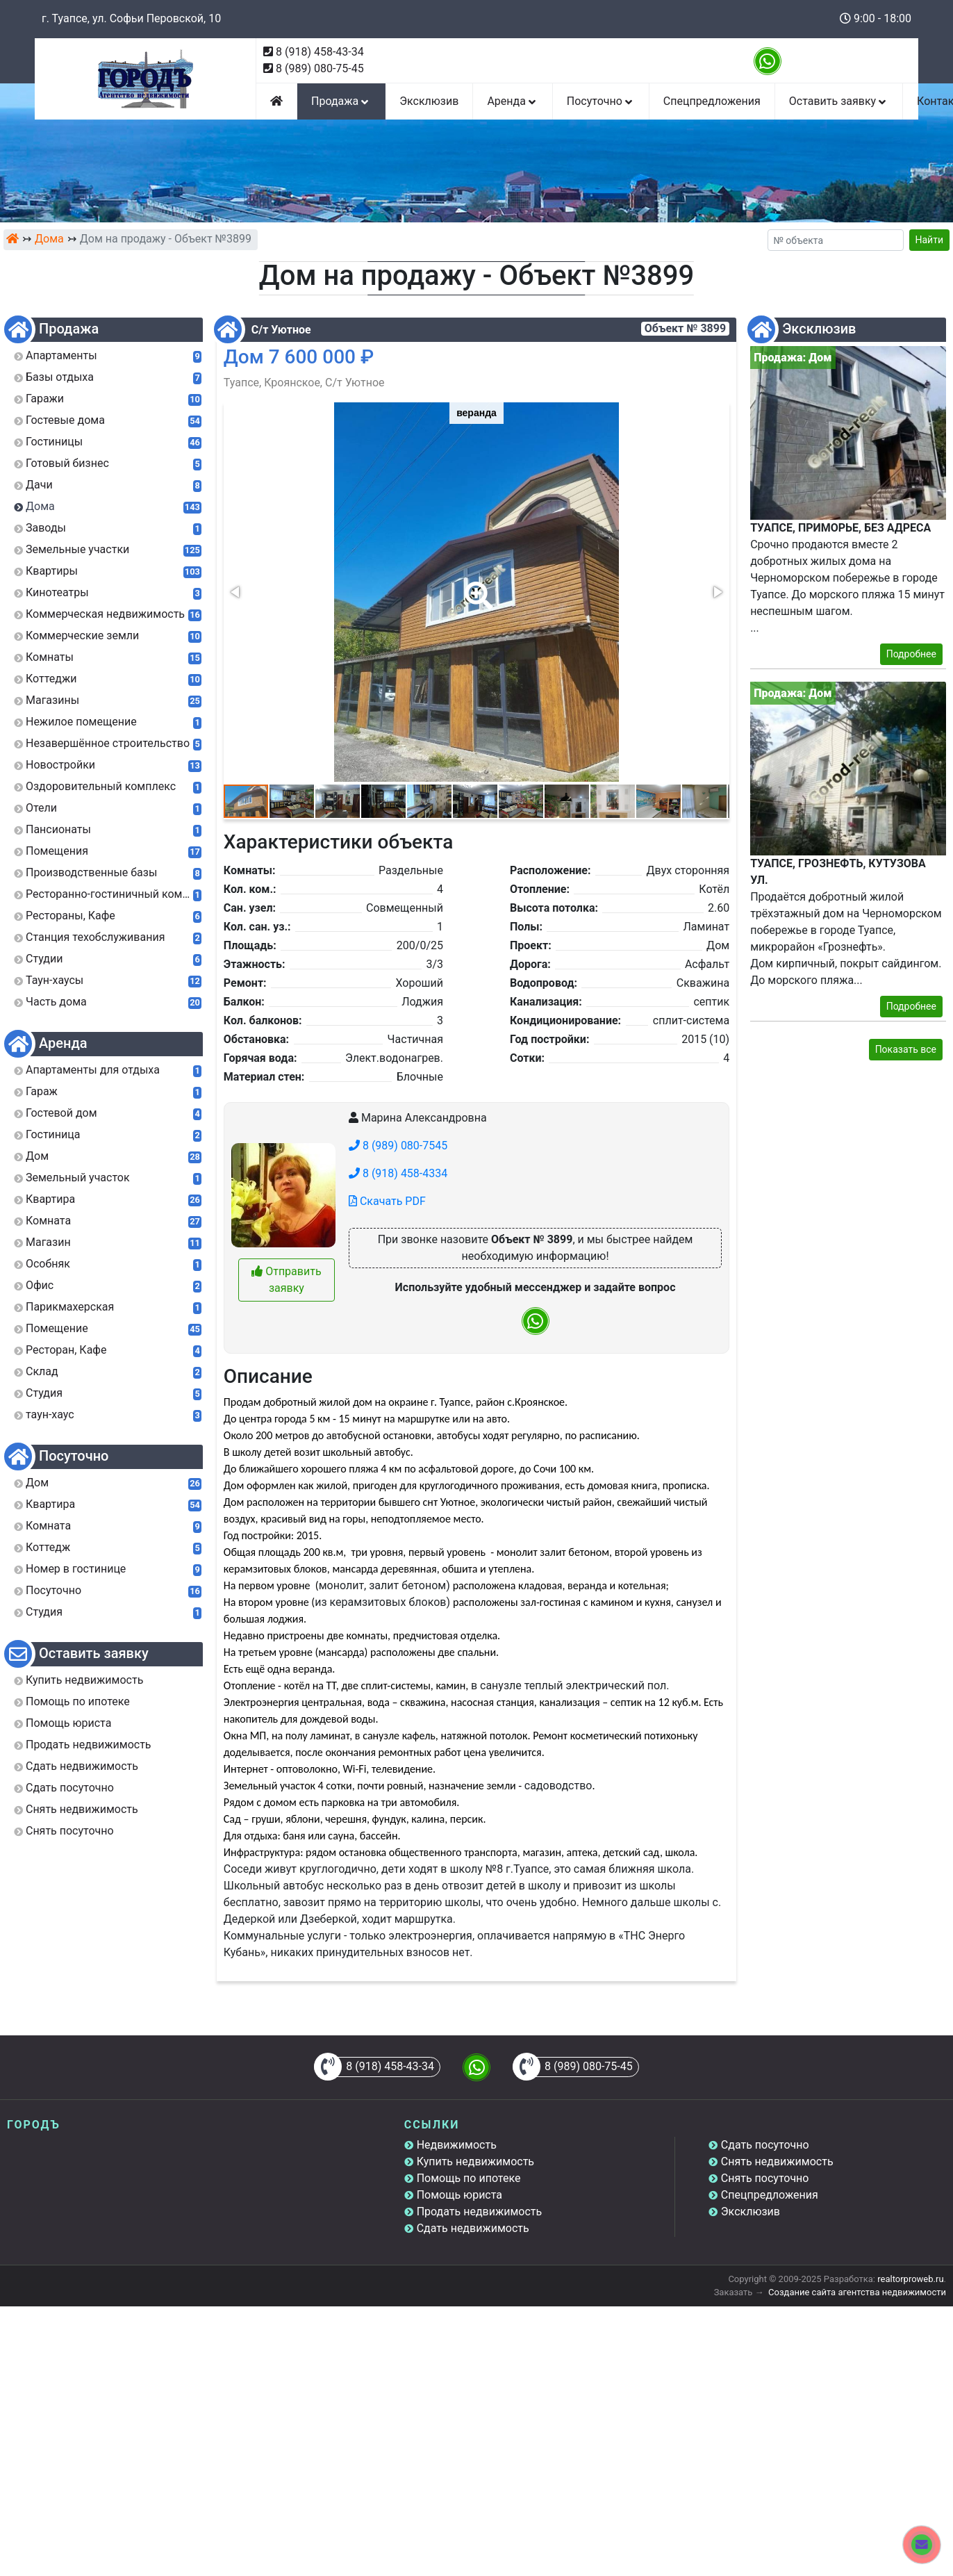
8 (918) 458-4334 (398, 1173)
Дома (49, 238)
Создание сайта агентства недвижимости (857, 2292)
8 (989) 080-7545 (398, 1145)
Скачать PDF (387, 1201)
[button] (476, 586)
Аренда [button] (512, 101)
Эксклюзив (428, 101)
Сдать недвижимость (473, 2228)
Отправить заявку (286, 1280)
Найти (929, 239)
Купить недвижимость (475, 2161)
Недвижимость (457, 2144)
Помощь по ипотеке (469, 2178)
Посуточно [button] (601, 101)
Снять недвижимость (777, 2161)
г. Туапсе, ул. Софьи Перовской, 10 (131, 18)
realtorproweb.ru (910, 2279)
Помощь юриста (459, 2194)
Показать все (905, 1049)
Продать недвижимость (479, 2211)
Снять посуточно (765, 2178)
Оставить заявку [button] (838, 101)
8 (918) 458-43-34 (320, 51)
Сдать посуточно (765, 2144)
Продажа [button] (341, 101)
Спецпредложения (712, 101)
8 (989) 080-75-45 (320, 68)
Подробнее (911, 653)
